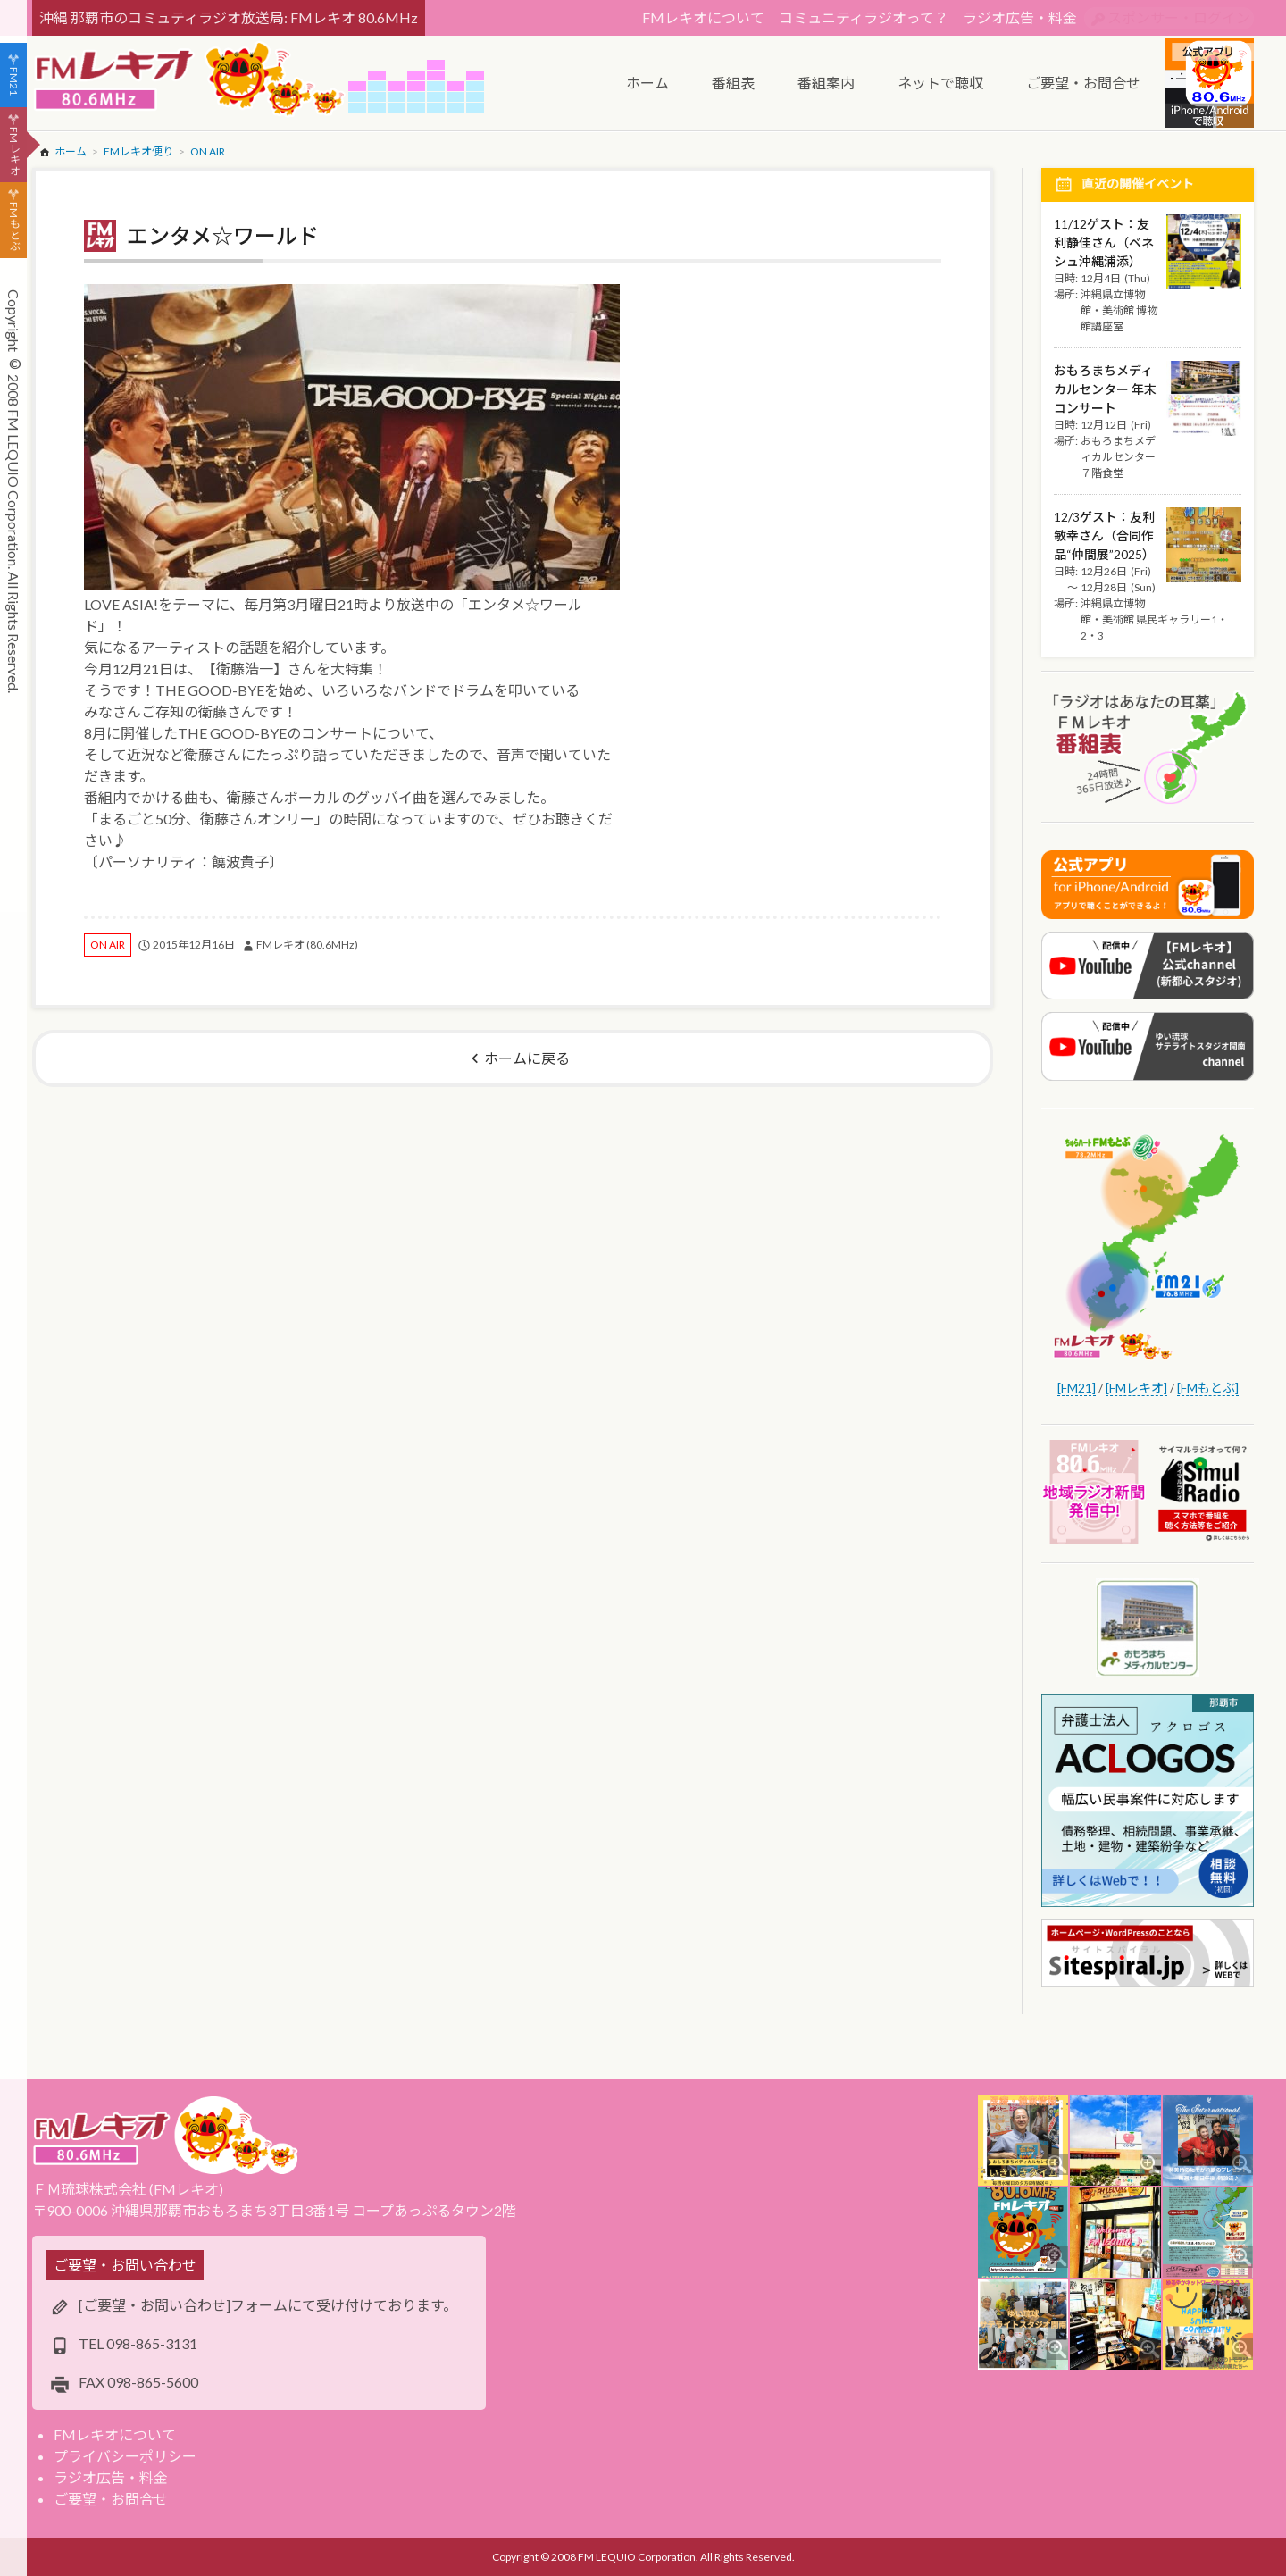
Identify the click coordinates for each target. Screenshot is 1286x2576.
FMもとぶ (14, 227)
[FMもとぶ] (1208, 1387)
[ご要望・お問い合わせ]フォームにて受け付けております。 (268, 2304)
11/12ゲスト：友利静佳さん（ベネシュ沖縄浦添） (1104, 242)
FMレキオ (14, 151)
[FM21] (1076, 1387)
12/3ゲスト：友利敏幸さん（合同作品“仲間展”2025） (1104, 535)
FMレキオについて (703, 17)
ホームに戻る (527, 1058)
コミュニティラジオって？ (863, 17)
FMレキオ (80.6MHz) (307, 944)
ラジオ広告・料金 (1020, 17)
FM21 (14, 81)
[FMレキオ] (1136, 1387)
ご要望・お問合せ (111, 2498)
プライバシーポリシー (125, 2455)
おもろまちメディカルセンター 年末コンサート (1105, 389)
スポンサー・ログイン (1178, 17)
